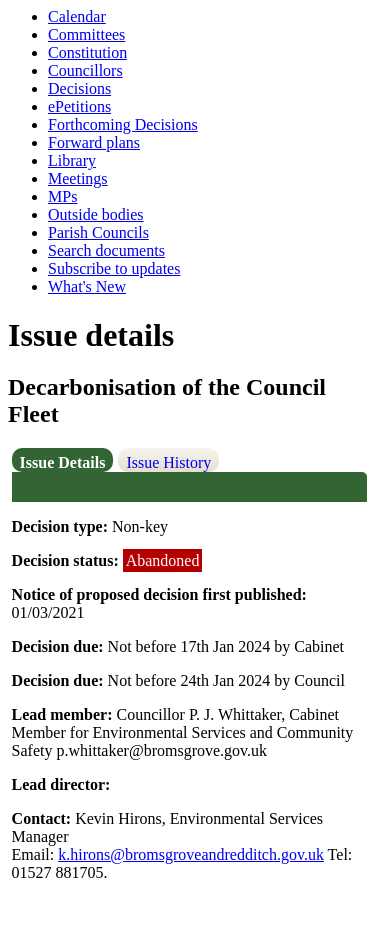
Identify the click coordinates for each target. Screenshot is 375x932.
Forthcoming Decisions (123, 124)
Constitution (87, 52)
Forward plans (94, 142)
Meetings (78, 178)
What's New (87, 286)
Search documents (106, 250)
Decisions (79, 88)
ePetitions (79, 106)
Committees (86, 34)
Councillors (85, 70)
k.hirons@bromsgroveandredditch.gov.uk (191, 854)
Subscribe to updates (114, 268)
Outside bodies (96, 214)
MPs (62, 196)
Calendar (77, 16)
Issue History (168, 462)
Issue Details (63, 462)
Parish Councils (98, 232)
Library (72, 160)
